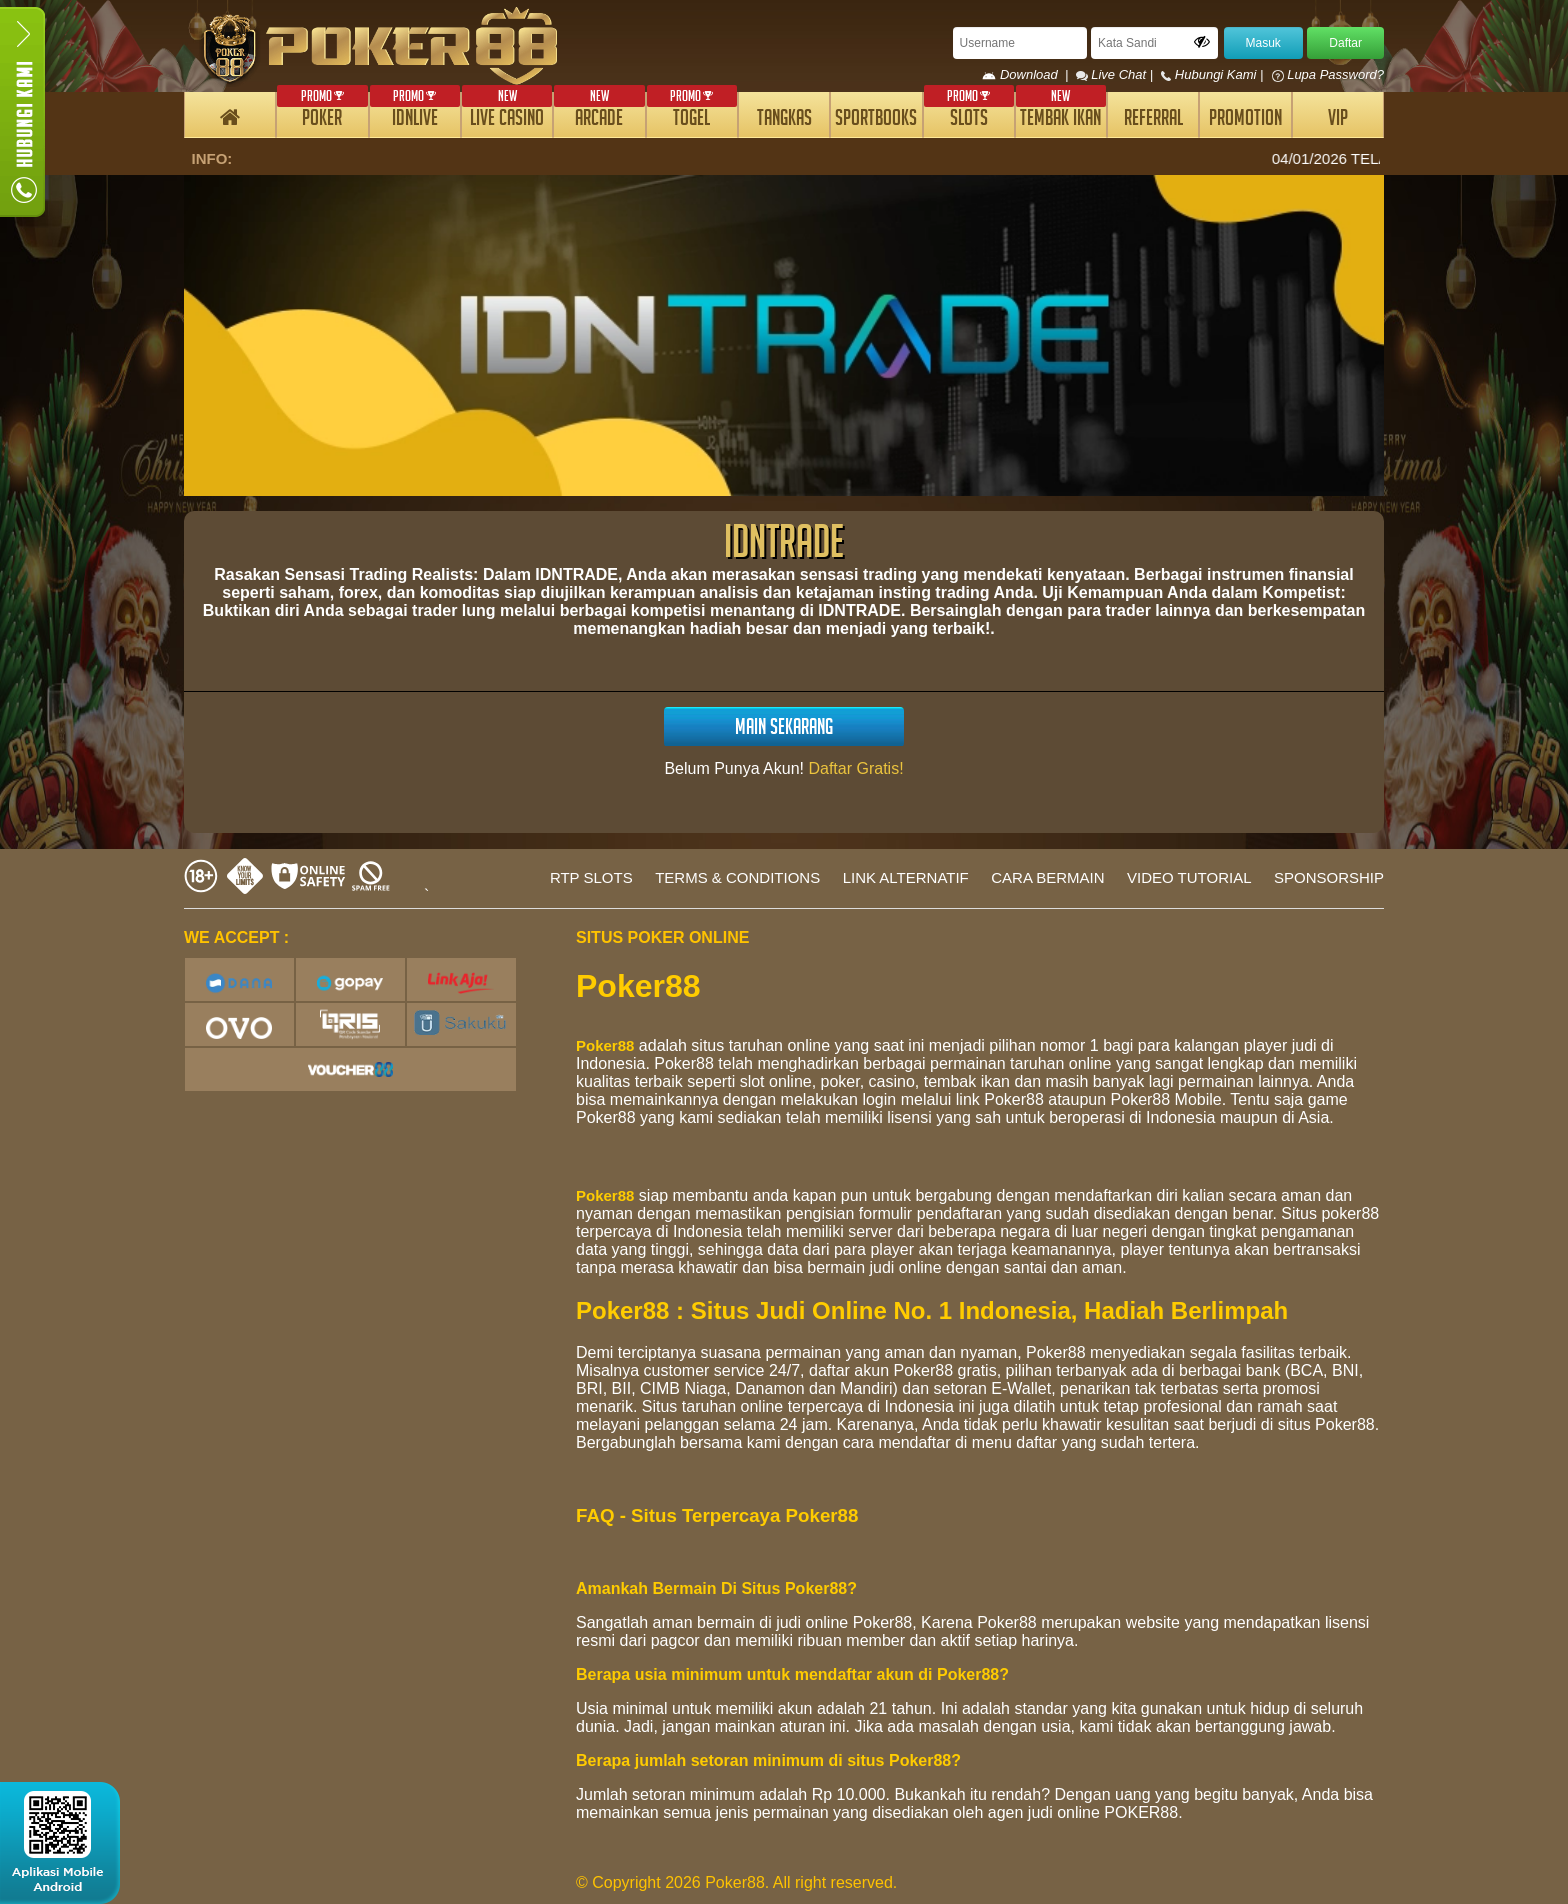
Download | (1028, 74)
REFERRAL (1153, 120)
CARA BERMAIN (1047, 877)
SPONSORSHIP (1329, 877)
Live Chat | (1116, 74)
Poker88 (605, 1045)
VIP (1338, 120)
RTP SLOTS (591, 877)
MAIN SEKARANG (784, 729)
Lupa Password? (1328, 74)
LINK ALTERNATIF (906, 877)
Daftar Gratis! (855, 768)
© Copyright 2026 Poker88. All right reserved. (736, 1882)
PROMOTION (1245, 120)
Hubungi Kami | (1214, 74)
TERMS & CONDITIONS (737, 877)
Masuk (1263, 43)
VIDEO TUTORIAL (1189, 877)
